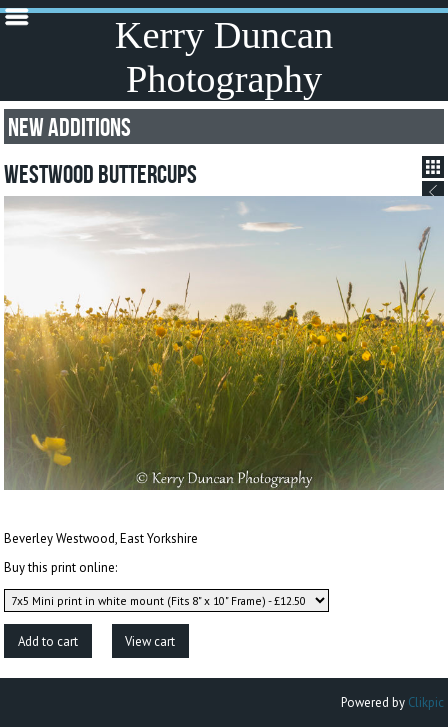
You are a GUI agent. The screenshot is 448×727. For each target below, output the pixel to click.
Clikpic (426, 702)
